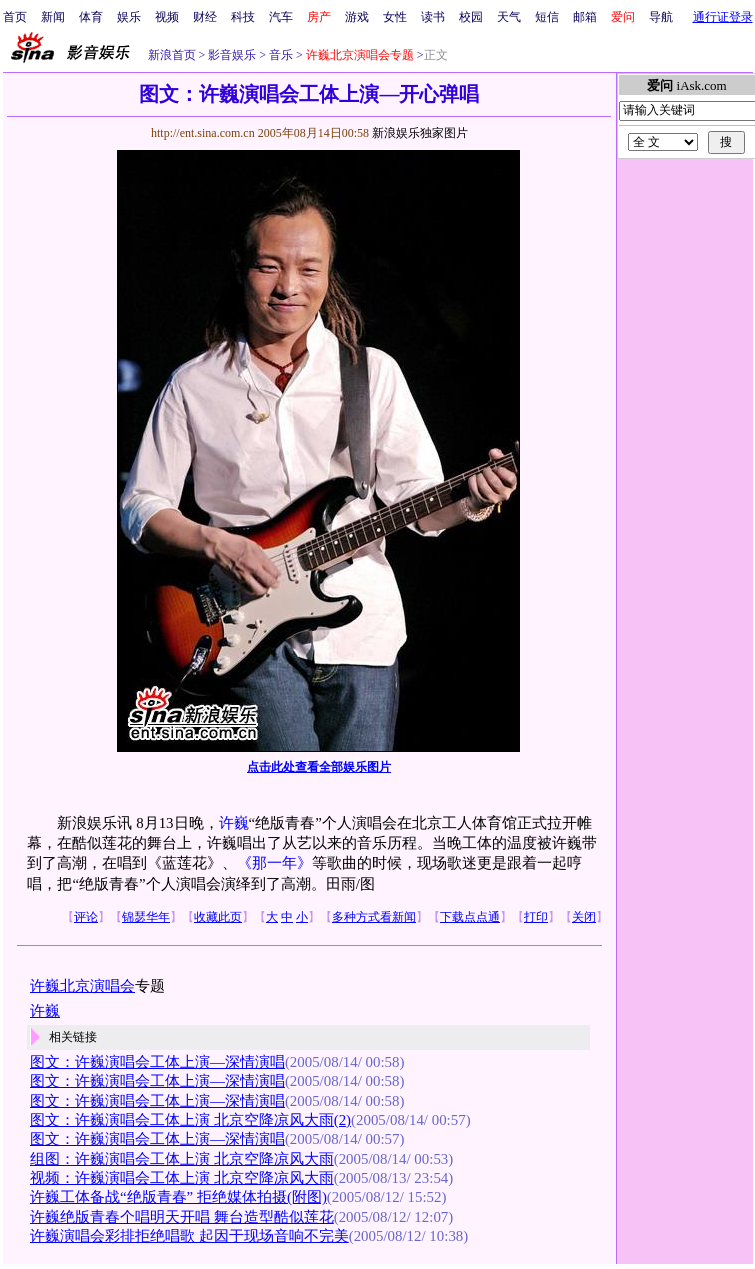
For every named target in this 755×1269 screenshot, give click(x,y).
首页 (15, 17)
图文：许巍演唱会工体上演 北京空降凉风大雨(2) (190, 1120)
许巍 (234, 823)
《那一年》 (274, 863)
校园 (471, 17)
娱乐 (129, 17)
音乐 (279, 55)
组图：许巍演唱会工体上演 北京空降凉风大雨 (182, 1159)
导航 (661, 17)
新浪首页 (172, 55)
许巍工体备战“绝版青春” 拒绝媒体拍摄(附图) (178, 1197)
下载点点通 (470, 917)
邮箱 (585, 17)
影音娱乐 (232, 55)
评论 (86, 917)
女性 (395, 17)
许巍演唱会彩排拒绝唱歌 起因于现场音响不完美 (189, 1236)
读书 (433, 17)
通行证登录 (723, 17)
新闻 (53, 17)
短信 (547, 17)
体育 (91, 17)
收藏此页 (218, 917)
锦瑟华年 (146, 917)
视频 (167, 17)
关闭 (584, 917)
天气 (509, 17)
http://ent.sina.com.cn (204, 133)
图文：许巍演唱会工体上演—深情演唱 (157, 1062)
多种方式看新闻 (374, 917)
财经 (205, 17)
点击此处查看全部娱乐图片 (319, 767)
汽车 (281, 17)
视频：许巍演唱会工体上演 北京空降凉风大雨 (182, 1178)
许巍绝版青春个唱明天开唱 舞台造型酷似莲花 (182, 1217)
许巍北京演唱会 (82, 986)
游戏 (357, 17)
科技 (243, 17)
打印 (536, 917)
